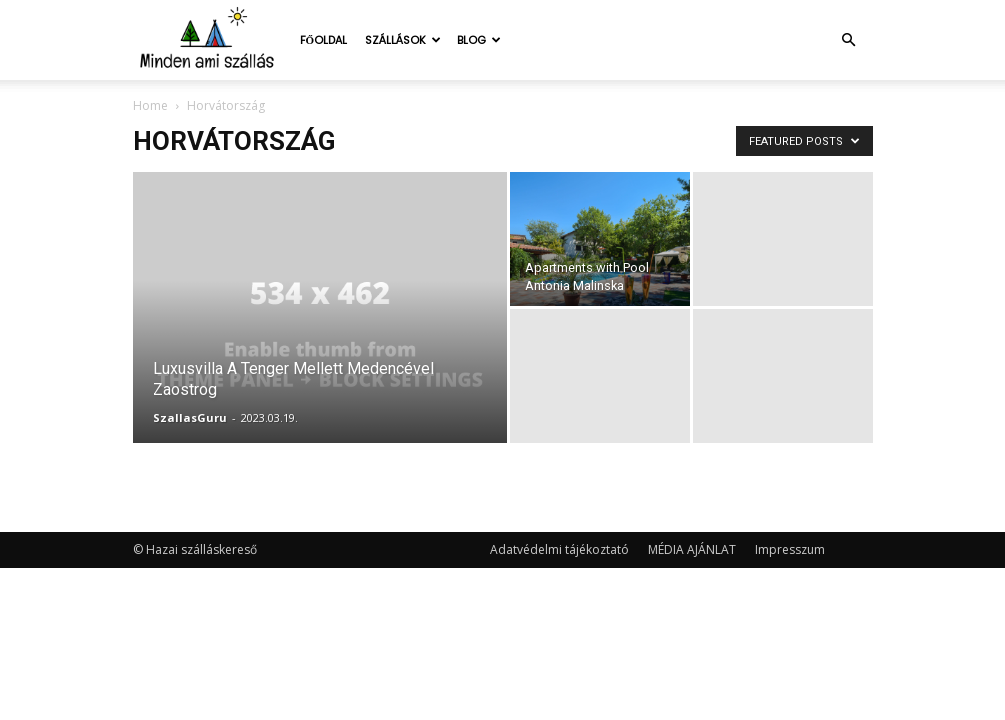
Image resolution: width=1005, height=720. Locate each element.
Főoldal (324, 40)
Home (150, 105)
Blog (479, 40)
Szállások (403, 40)
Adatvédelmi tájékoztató (559, 549)
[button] (849, 40)
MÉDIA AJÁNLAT (692, 549)
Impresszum (790, 549)
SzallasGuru (190, 417)
